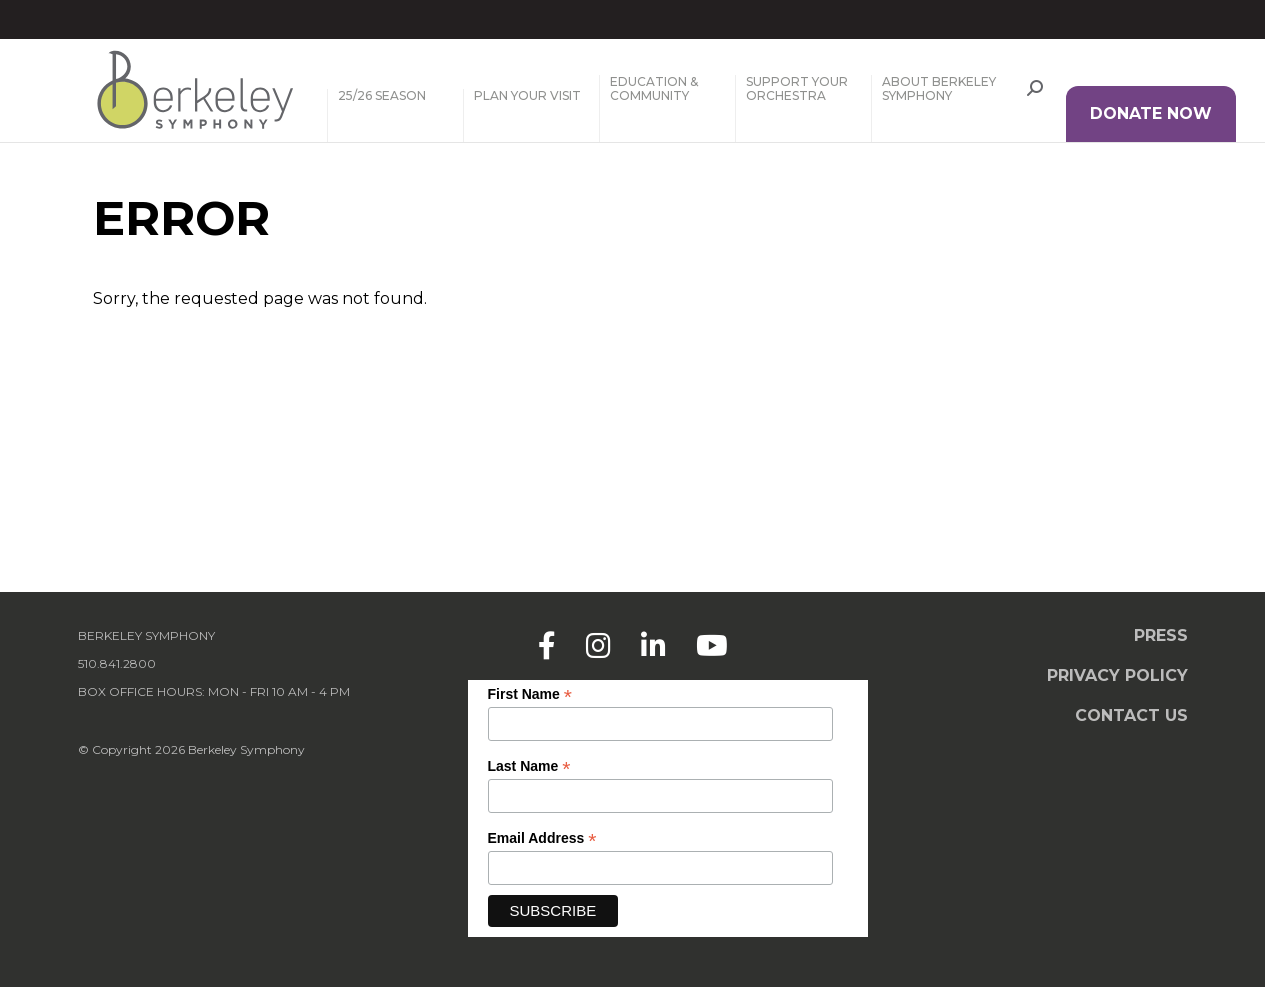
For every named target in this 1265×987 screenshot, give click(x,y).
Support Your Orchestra (797, 89)
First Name (530, 694)
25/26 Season (382, 96)
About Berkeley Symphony (939, 89)
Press (1161, 635)
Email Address (542, 838)
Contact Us (1131, 715)
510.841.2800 (117, 663)
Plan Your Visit (527, 96)
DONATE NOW (1151, 113)
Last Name (529, 766)
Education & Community (654, 89)
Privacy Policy (1117, 675)
